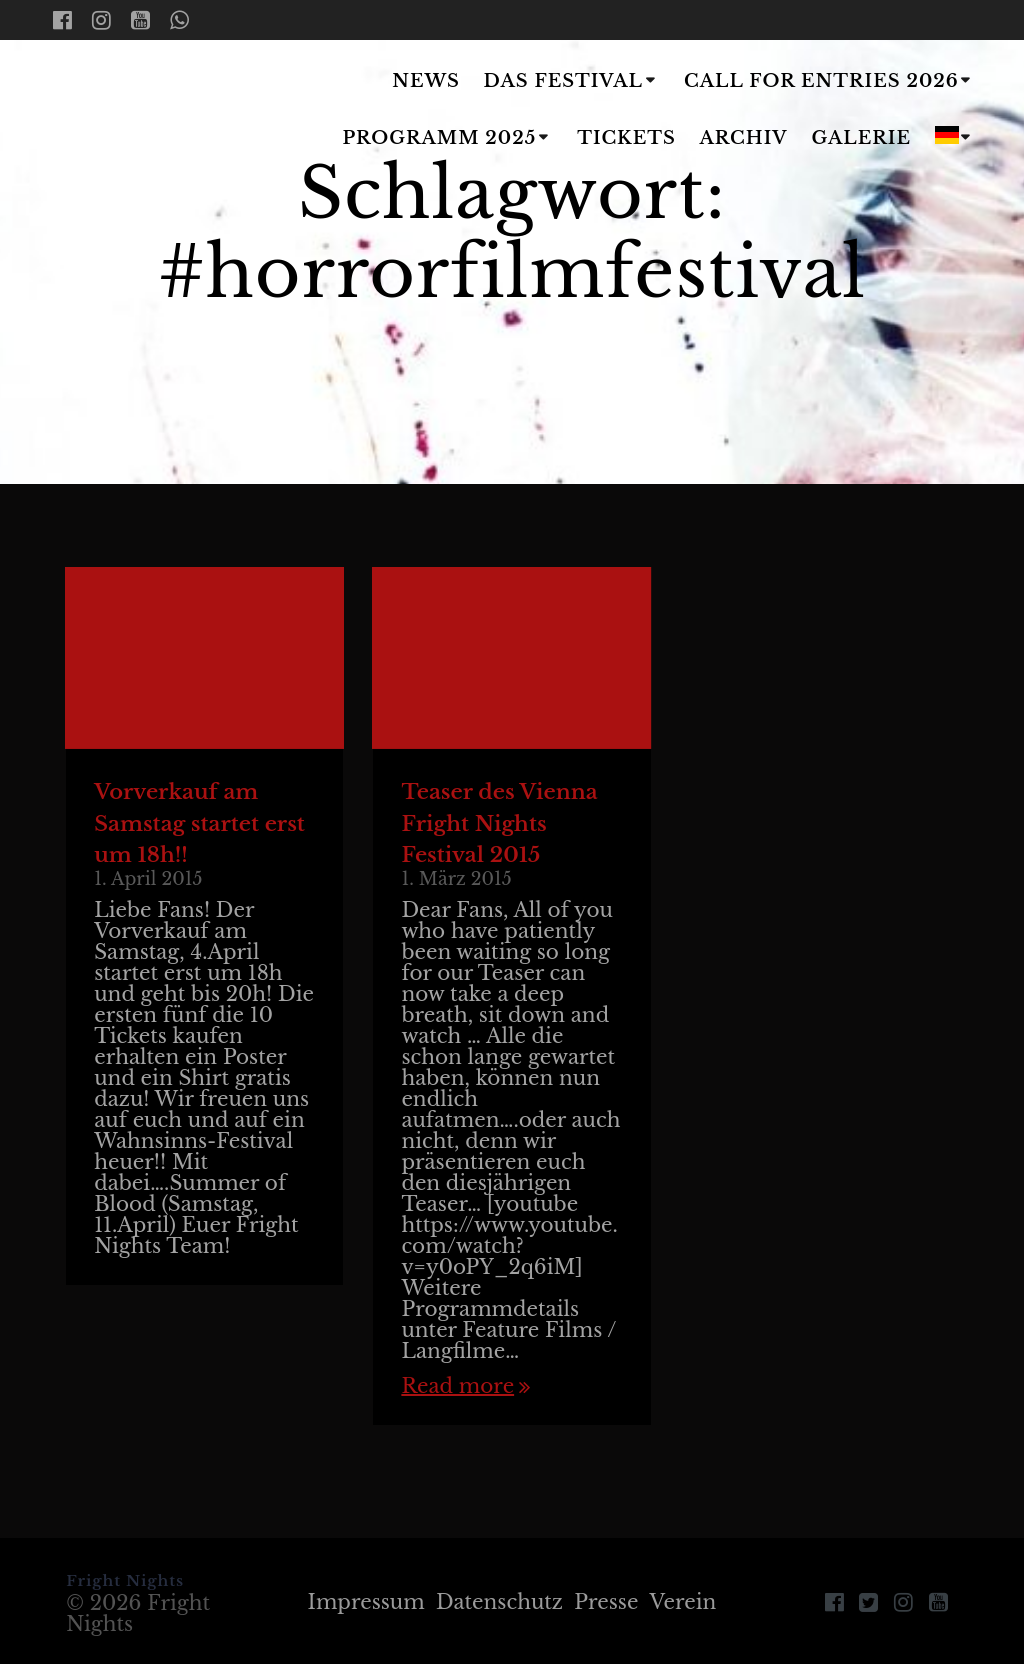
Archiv (744, 138)
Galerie (862, 138)
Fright (156, 111)
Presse (606, 1602)
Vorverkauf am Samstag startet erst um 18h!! (199, 823)
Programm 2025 (439, 138)
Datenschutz (499, 1602)
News (426, 81)
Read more (457, 1386)
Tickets (626, 138)
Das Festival (563, 81)
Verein (683, 1602)
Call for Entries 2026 (821, 81)
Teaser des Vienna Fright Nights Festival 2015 (499, 823)
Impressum (366, 1602)
